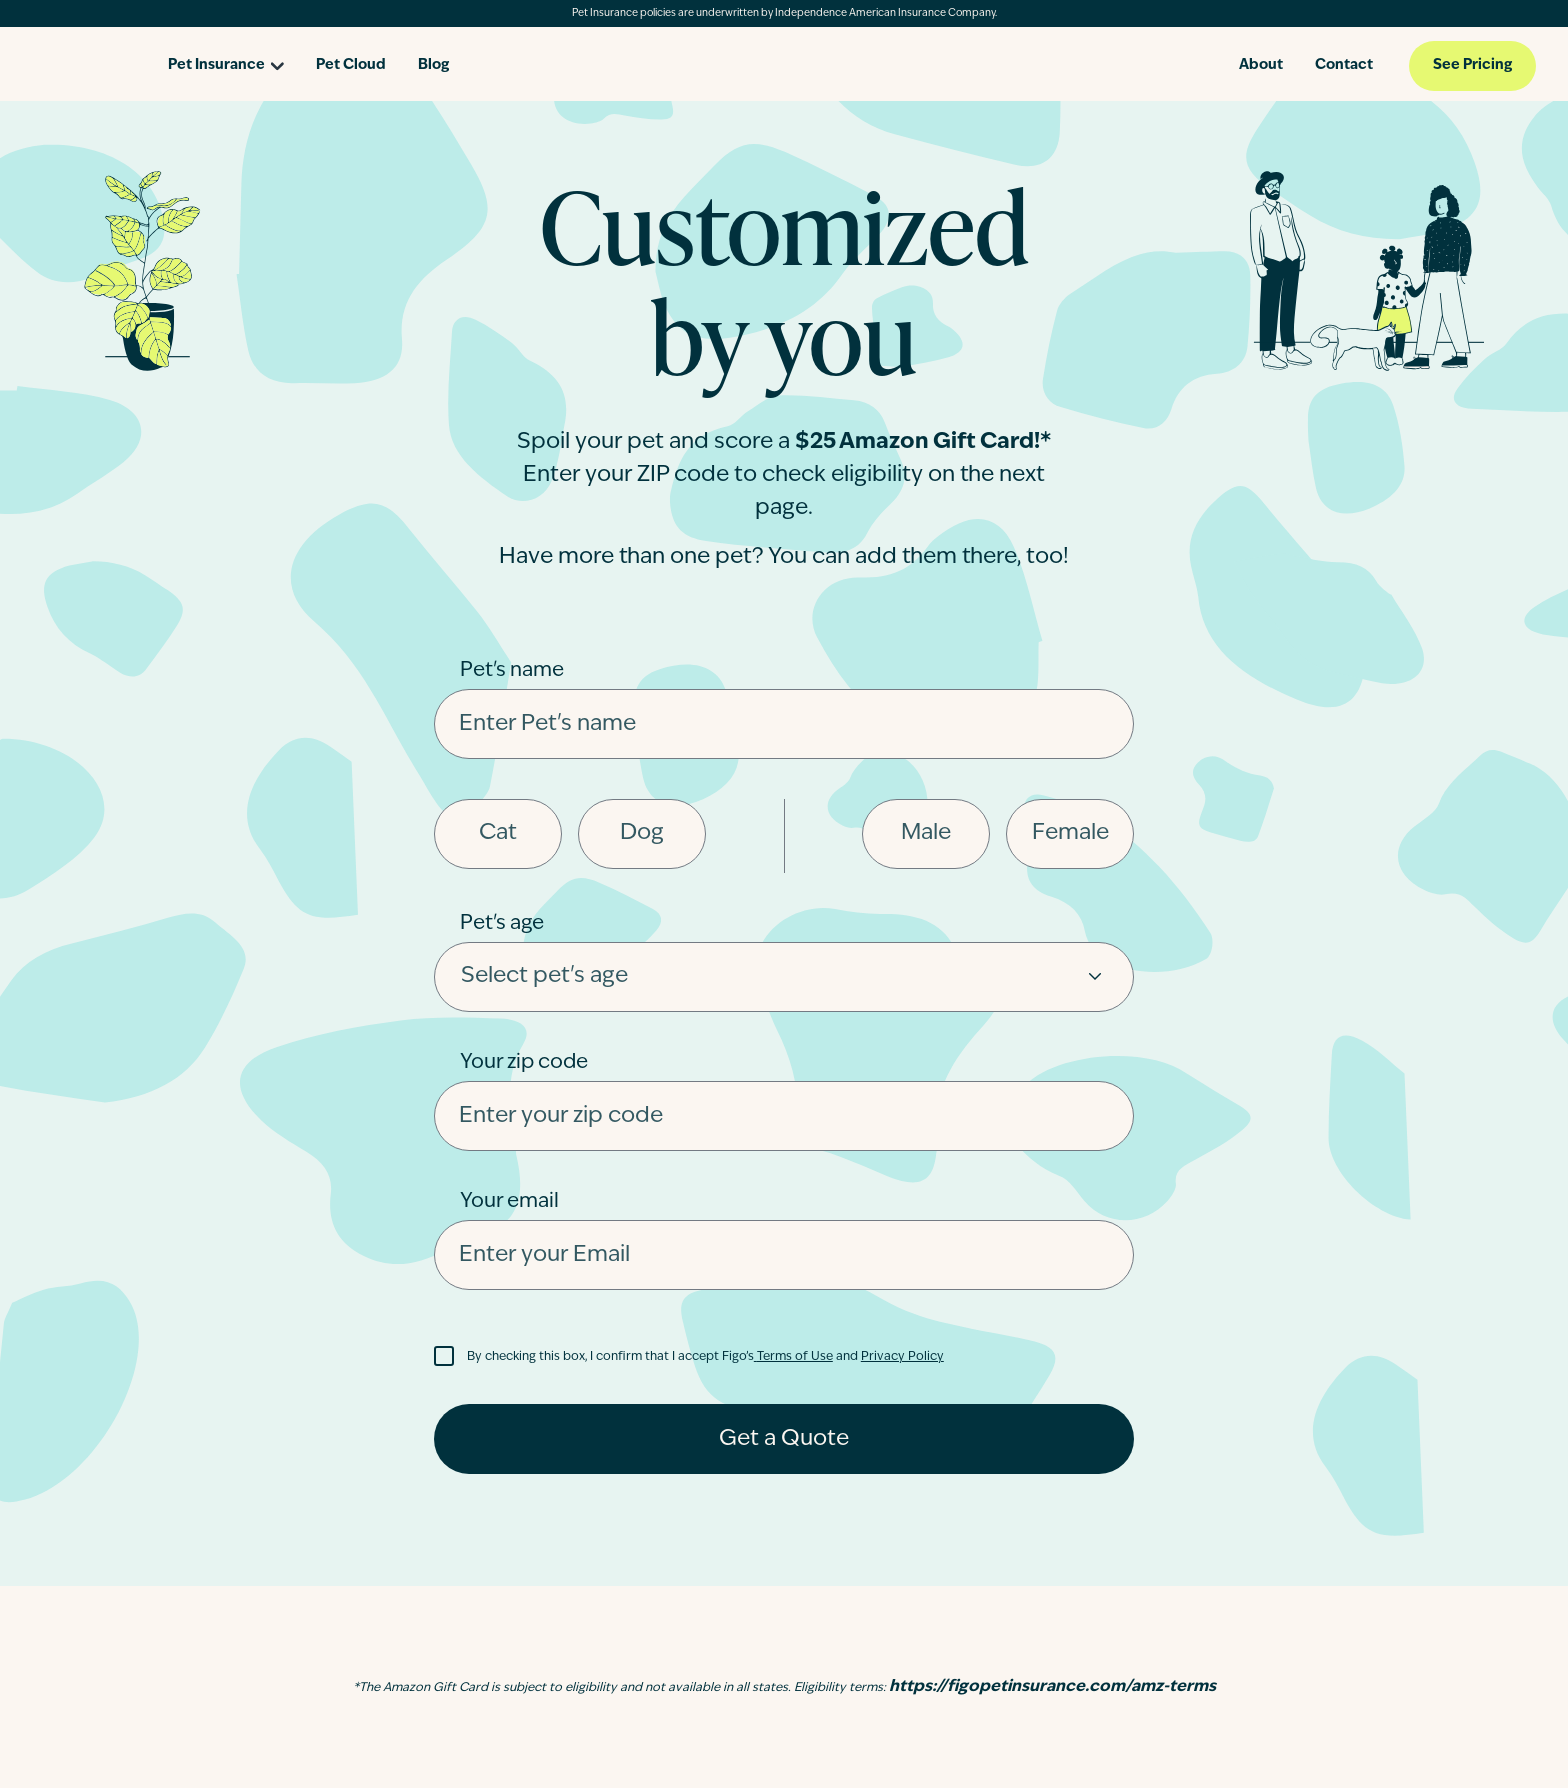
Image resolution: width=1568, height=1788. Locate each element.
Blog (433, 65)
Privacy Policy (902, 1357)
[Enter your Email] (784, 1255)
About (1261, 65)
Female (1070, 833)
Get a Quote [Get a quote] (784, 1439)
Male (926, 833)
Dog (642, 833)
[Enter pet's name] (784, 724)
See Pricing (1472, 65)
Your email (509, 1202)
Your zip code (524, 1063)
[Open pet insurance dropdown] (226, 58)
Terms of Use (793, 1357)
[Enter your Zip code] (784, 1116)
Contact (1344, 65)
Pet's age (502, 924)
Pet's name (512, 671)
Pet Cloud (351, 65)
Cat (498, 833)
